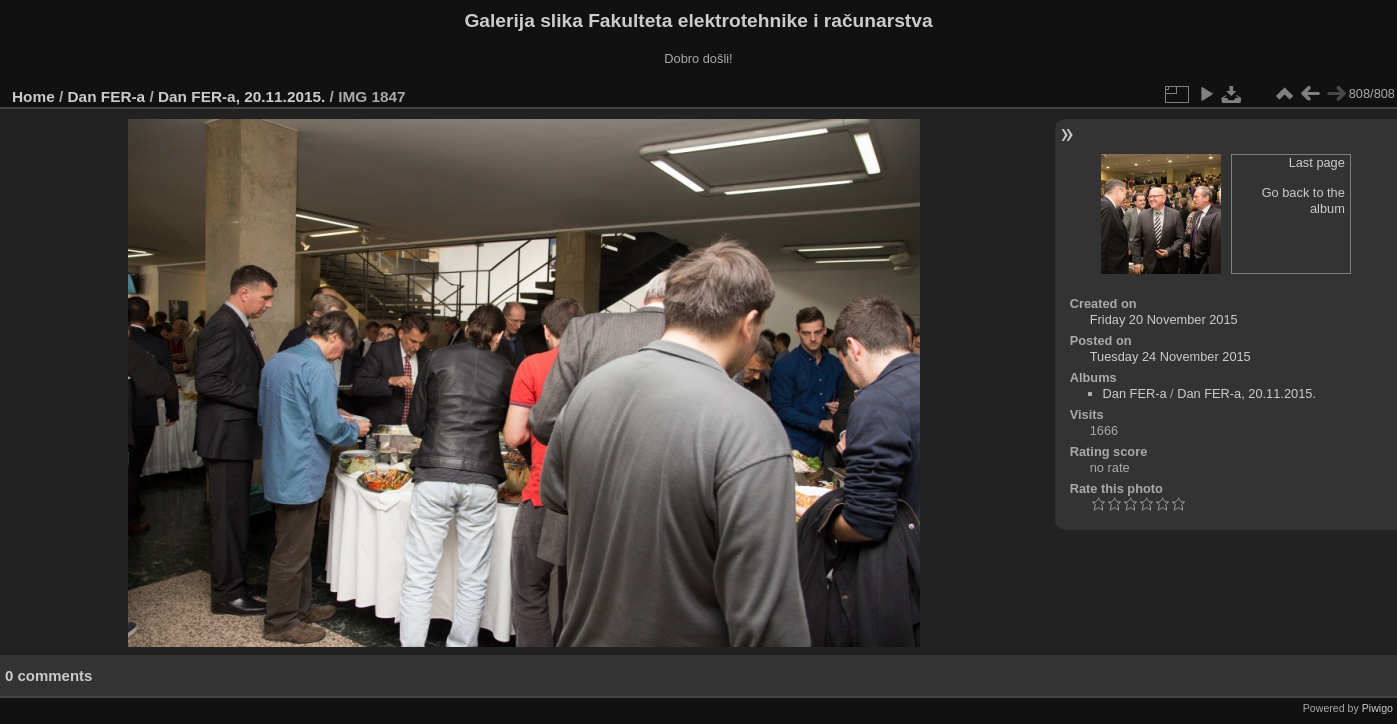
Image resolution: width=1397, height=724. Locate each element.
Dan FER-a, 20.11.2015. (241, 96)
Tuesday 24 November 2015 (1170, 356)
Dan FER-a (107, 96)
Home (33, 96)
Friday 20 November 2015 (1164, 319)
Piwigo (1377, 708)
